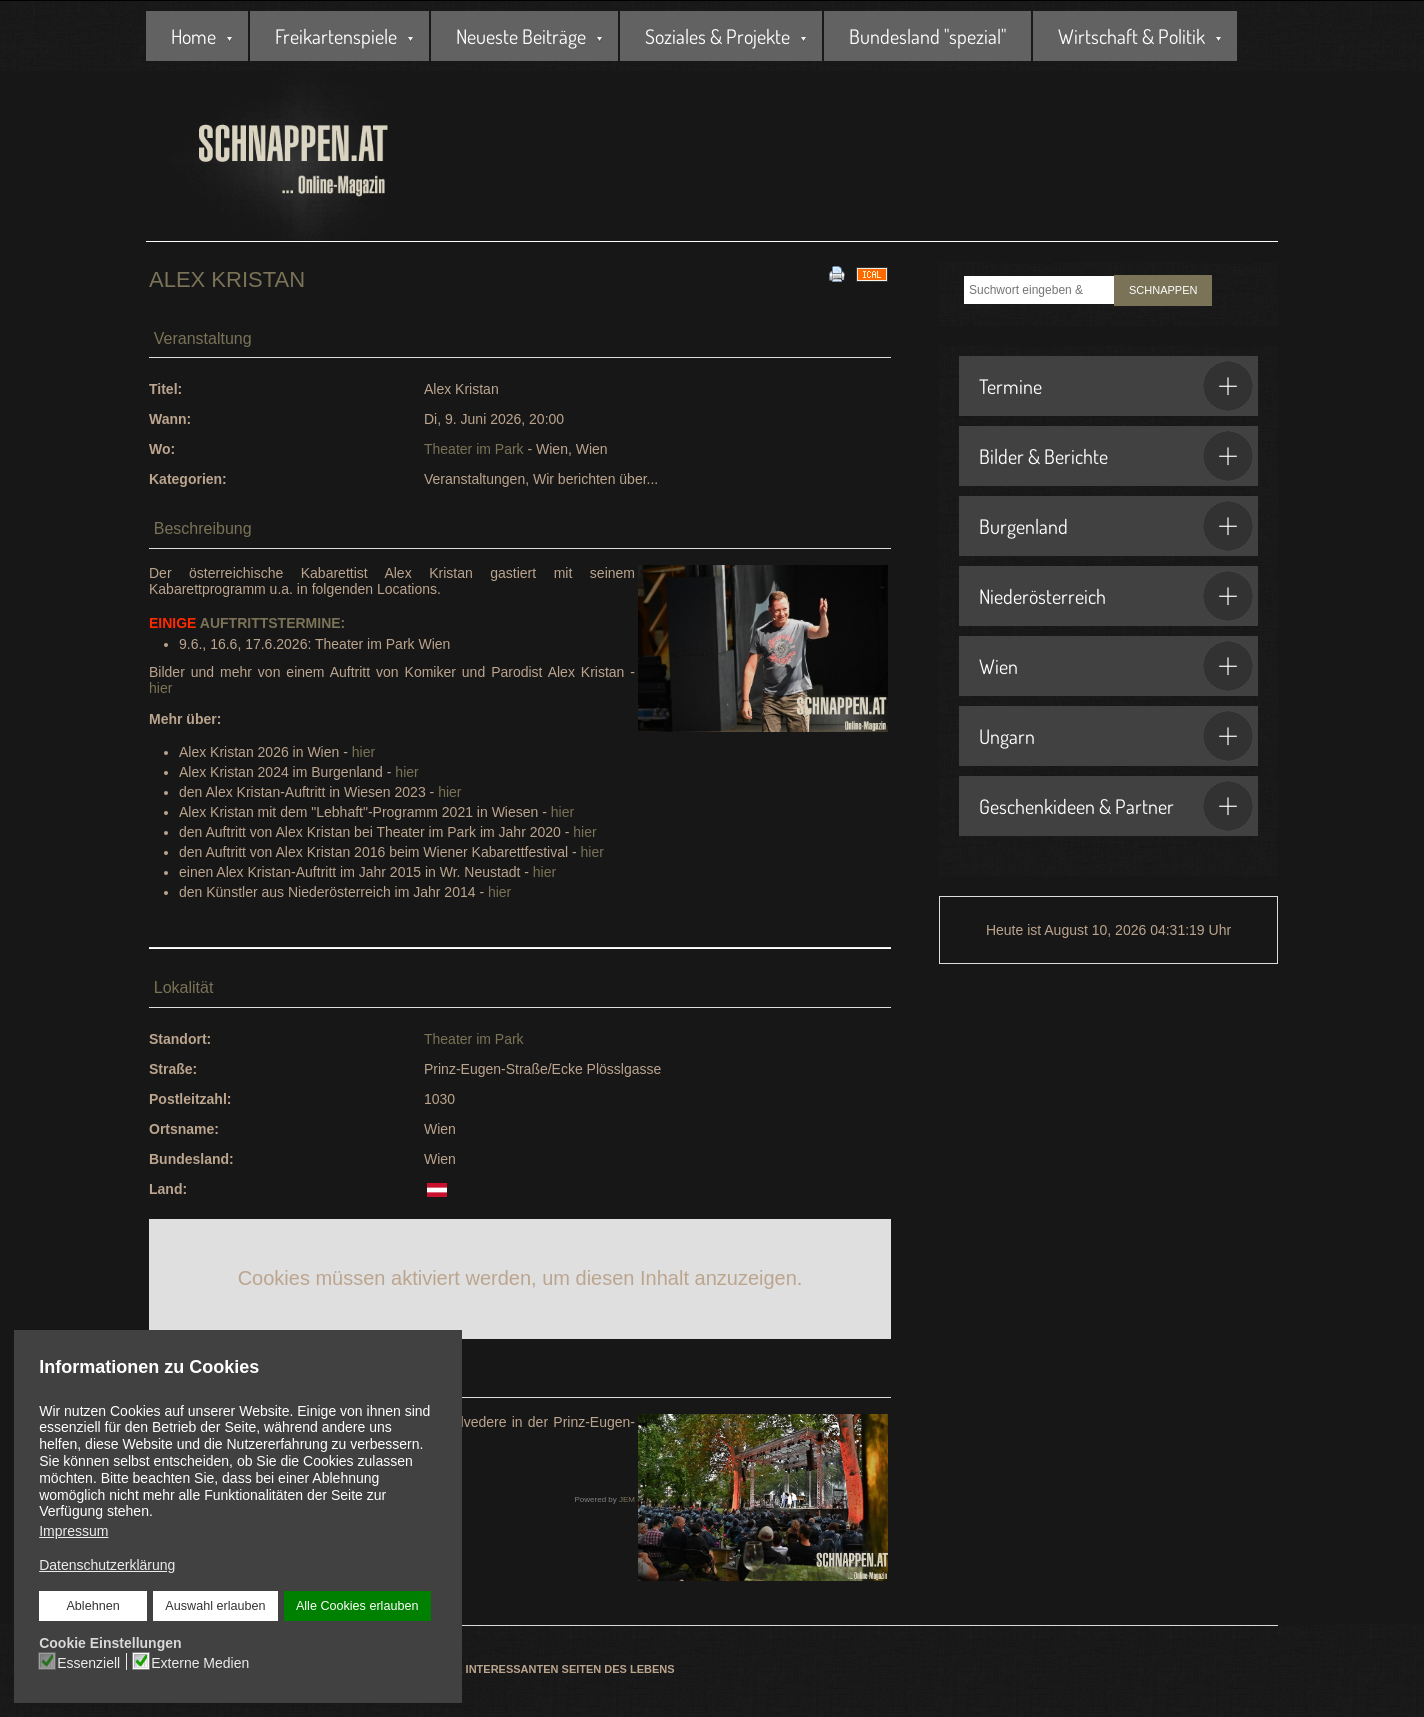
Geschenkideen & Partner (1116, 806)
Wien (1116, 666)
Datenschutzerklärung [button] (107, 1565)
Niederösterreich (1116, 596)
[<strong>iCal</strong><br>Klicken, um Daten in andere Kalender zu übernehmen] (872, 273)
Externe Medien (200, 1663)
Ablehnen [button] (92, 1606)
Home (193, 36)
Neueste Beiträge (521, 36)
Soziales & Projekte (717, 36)
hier (160, 688)
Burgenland (1116, 526)
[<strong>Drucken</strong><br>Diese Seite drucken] (837, 273)
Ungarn (1116, 736)
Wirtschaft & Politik (1131, 36)
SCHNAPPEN (1163, 290)
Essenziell (88, 1663)
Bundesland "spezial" (927, 36)
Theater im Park (474, 449)
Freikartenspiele (336, 36)
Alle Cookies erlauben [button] (357, 1606)
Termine (1116, 386)
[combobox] (1039, 290)
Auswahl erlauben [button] (215, 1606)
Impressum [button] (73, 1531)
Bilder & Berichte (1116, 456)
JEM (627, 1499)
